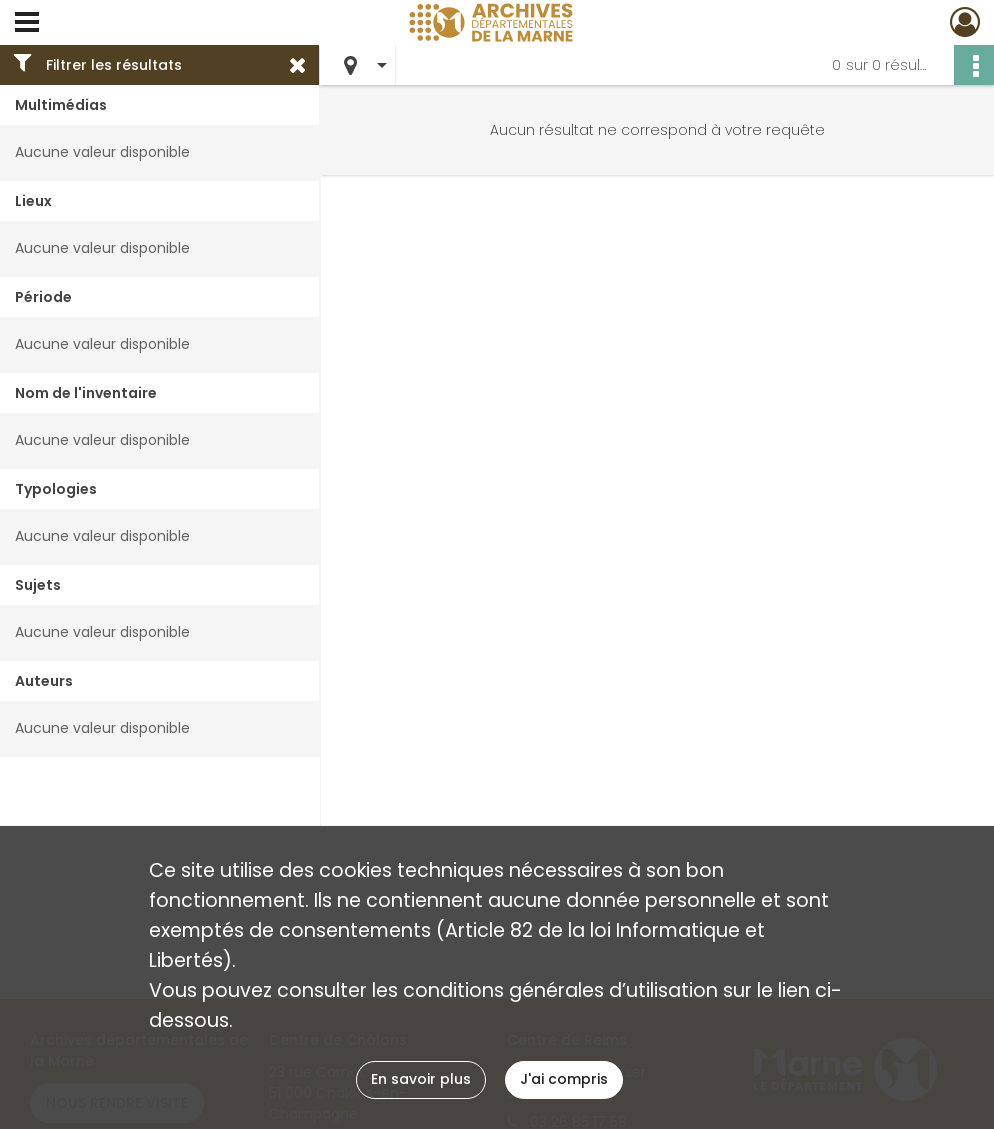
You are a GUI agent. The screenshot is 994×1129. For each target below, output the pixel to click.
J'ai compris (564, 1079)
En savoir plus (421, 1079)
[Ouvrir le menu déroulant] (27, 24)
